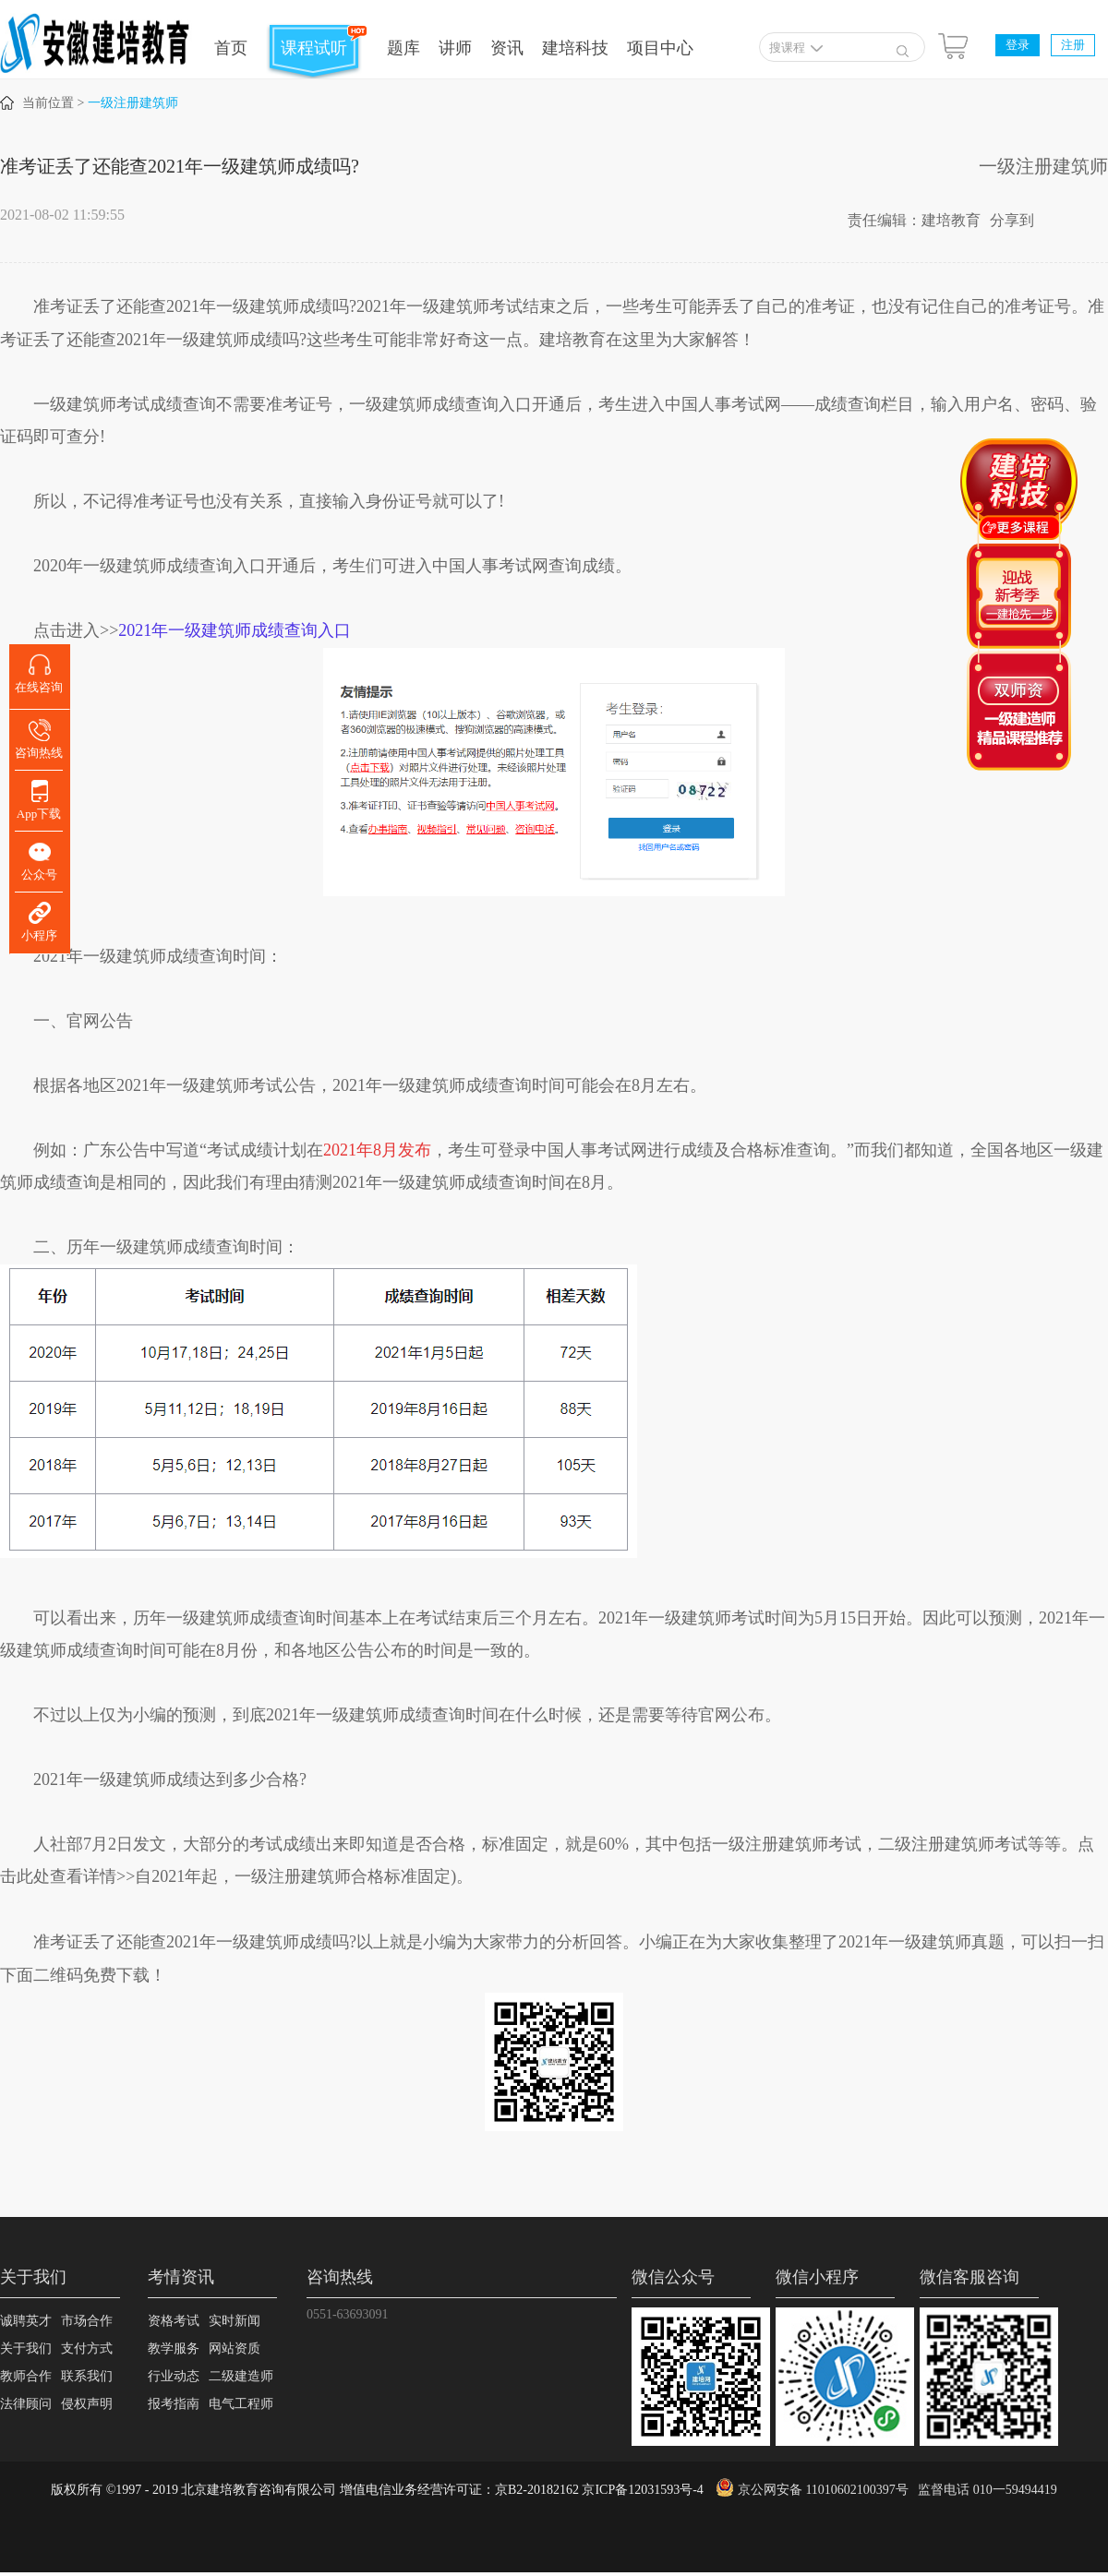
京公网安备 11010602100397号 (823, 2490)
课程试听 (314, 48)
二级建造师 (241, 2376)
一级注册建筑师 (133, 103)
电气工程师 (241, 2404)
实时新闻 (234, 2321)
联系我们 (87, 2376)
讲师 (455, 48)
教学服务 (173, 2348)
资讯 (507, 48)
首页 (230, 48)
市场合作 (87, 2321)
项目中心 (660, 48)
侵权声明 (87, 2404)
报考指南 (173, 2404)
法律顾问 (26, 2404)
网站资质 (234, 2348)
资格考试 (173, 2321)
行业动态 (173, 2376)
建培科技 (575, 48)
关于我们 (26, 2348)
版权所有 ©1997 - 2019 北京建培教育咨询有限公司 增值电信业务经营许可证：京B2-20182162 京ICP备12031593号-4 (377, 2490)
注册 (1073, 45)
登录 (1018, 45)
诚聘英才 (26, 2321)
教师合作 (26, 2376)
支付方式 (87, 2348)
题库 (403, 48)
